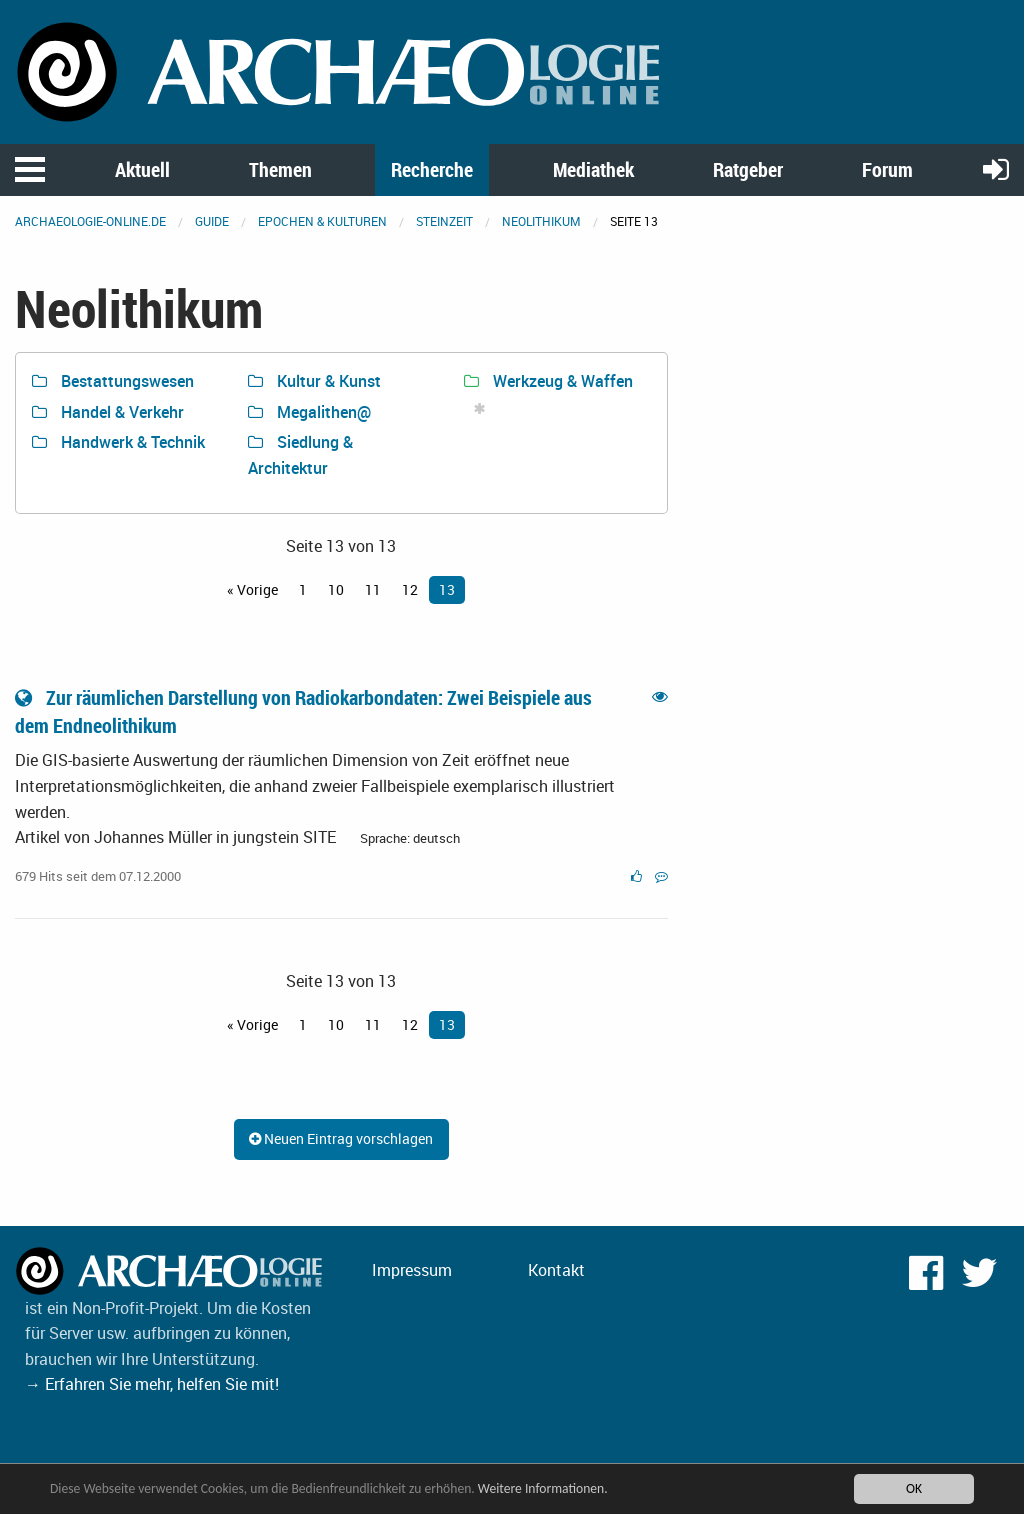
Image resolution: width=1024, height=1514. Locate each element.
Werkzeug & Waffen (548, 381)
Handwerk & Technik (118, 442)
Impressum (412, 1270)
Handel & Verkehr (108, 412)
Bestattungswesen (113, 381)
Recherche (432, 169)
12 (410, 589)
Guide (212, 221)
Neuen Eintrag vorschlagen (341, 1138)
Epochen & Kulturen (322, 221)
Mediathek (593, 169)
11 (373, 589)
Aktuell (142, 169)
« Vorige (252, 589)
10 (336, 589)
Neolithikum (541, 221)
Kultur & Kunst (314, 381)
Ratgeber (748, 169)
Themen (280, 169)
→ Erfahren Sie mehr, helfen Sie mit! (152, 1384)
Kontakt (556, 1270)
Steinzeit (444, 221)
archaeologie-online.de (90, 221)
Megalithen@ (309, 412)
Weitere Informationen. (543, 1488)
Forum (887, 169)
